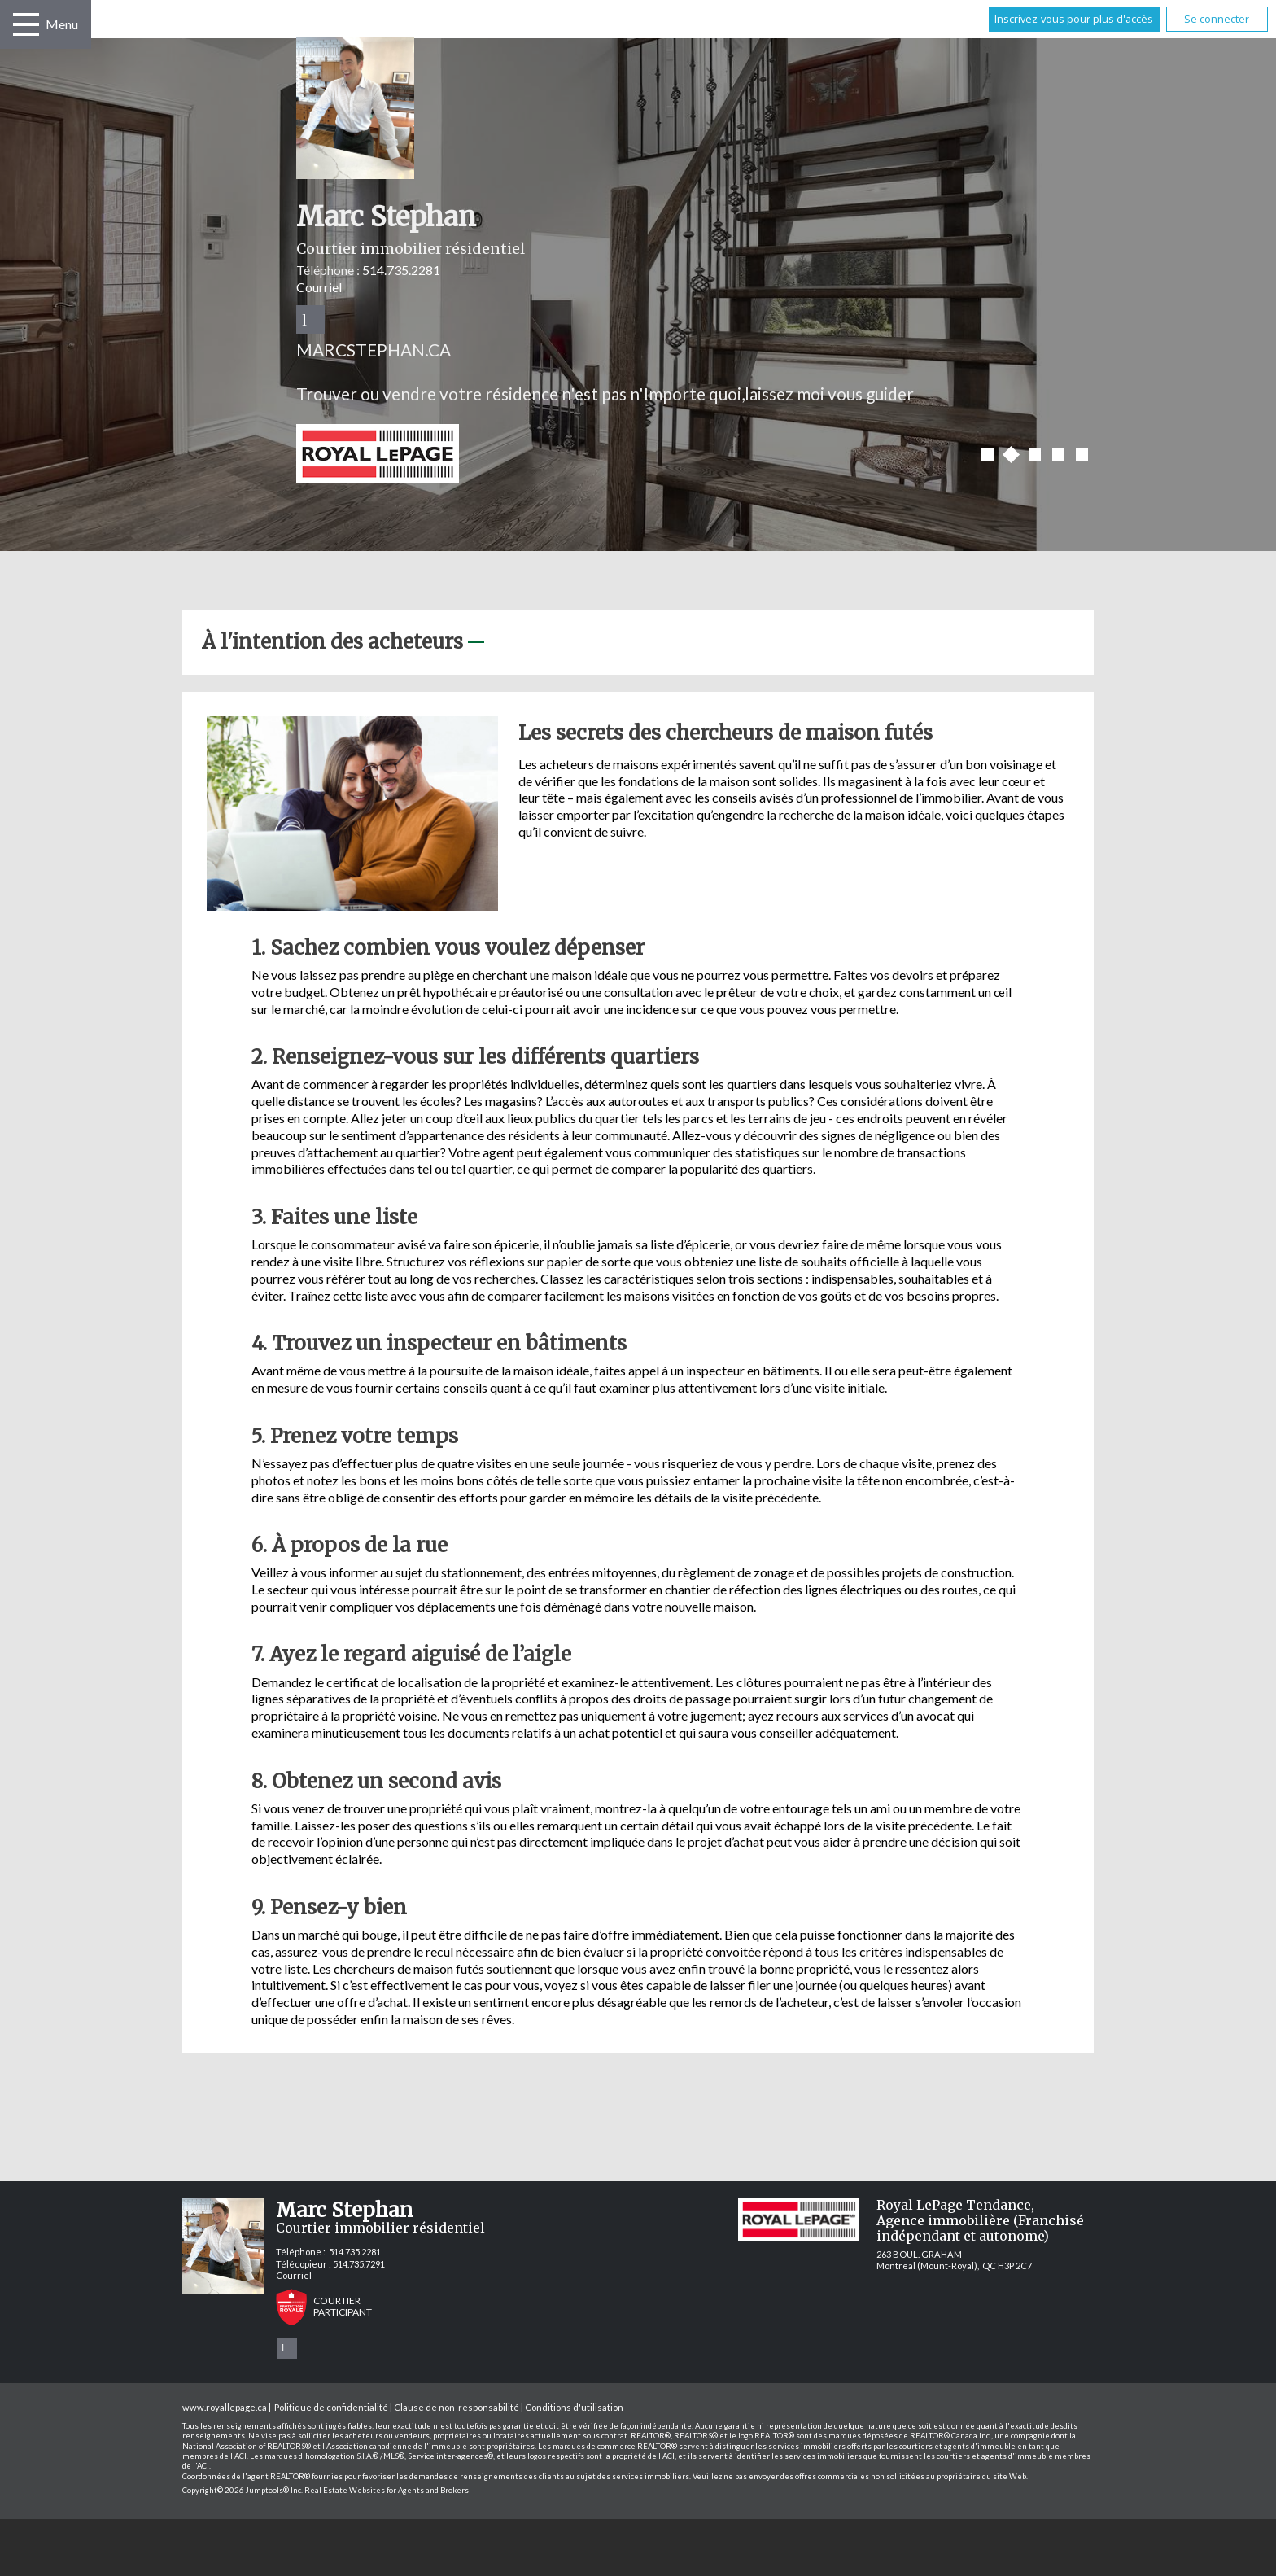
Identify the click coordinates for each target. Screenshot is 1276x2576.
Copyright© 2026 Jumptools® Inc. (242, 2490)
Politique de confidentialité (331, 2407)
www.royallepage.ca (224, 2407)
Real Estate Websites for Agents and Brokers (386, 2490)
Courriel (319, 287)
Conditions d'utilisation (574, 2407)
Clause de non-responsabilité (456, 2407)
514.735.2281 (401, 270)
